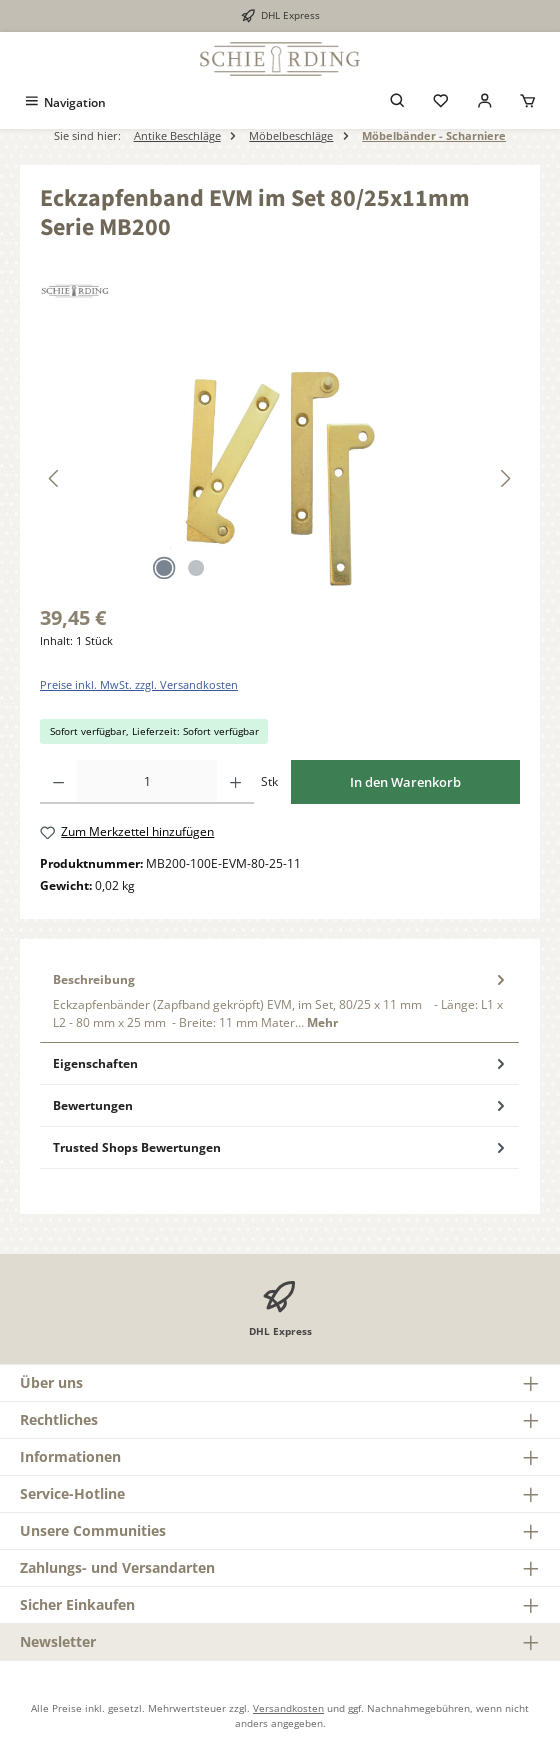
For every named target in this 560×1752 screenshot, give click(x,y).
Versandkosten (288, 1708)
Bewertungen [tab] (281, 1105)
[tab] (279, 1001)
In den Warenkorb (405, 782)
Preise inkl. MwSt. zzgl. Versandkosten (139, 684)
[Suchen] (398, 102)
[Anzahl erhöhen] (235, 782)
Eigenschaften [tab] (281, 1063)
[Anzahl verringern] (58, 782)
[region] (280, 478)
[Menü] (64, 102)
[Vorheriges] (55, 478)
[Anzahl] (147, 782)
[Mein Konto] (485, 102)
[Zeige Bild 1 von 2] (164, 568)
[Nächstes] (505, 478)
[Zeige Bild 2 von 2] (196, 568)
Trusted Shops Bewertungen (281, 1147)
